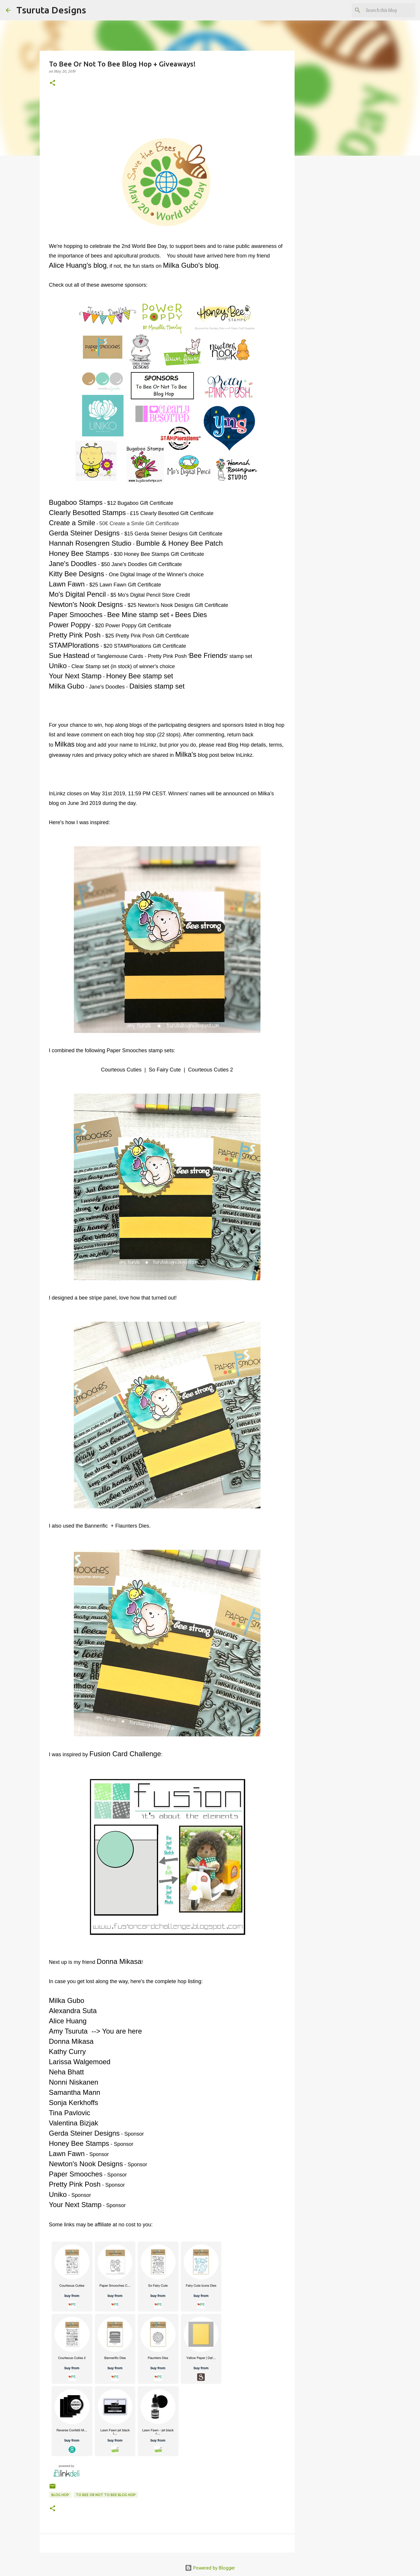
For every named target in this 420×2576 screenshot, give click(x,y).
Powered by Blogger (210, 2567)
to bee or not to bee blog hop (106, 2495)
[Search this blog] (384, 10)
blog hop (60, 2495)
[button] (52, 83)
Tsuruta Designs (51, 10)
